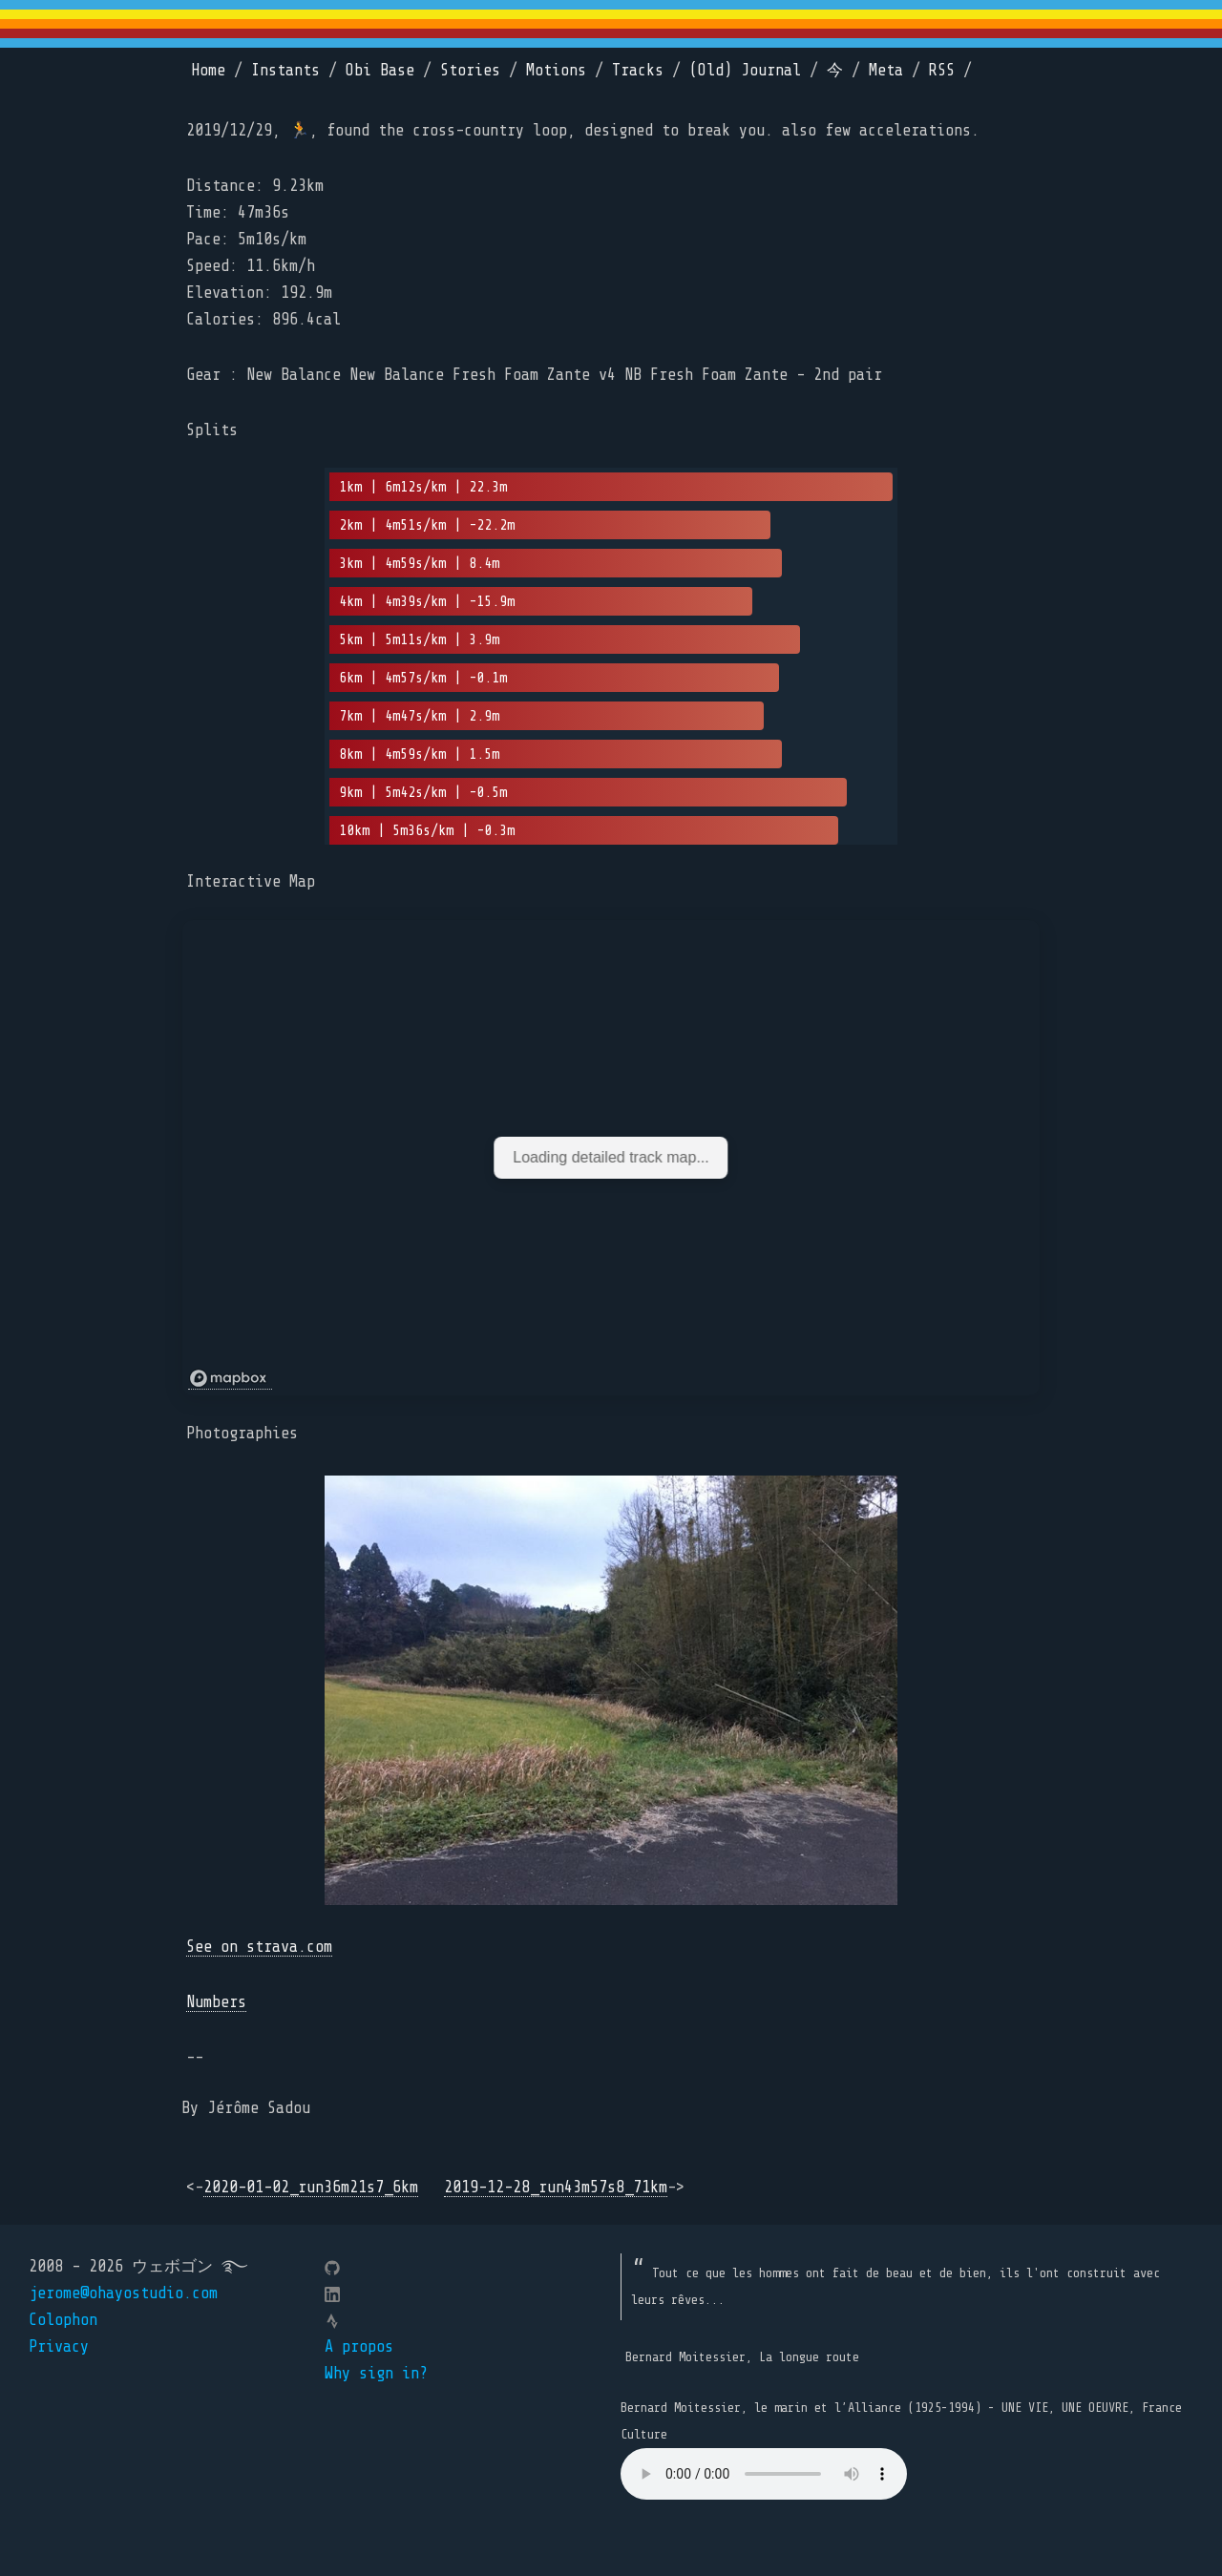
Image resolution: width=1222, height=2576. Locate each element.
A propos (359, 2346)
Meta (886, 70)
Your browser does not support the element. (764, 2474)
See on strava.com (259, 1946)
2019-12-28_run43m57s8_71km (555, 2187)
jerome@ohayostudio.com (123, 2293)
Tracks (638, 70)
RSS (942, 70)
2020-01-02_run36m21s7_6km (310, 2187)
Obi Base (380, 70)
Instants (285, 70)
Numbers (216, 2002)
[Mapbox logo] (230, 1379)
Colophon (63, 2320)
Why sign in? (376, 2373)
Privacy (59, 2346)
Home (208, 70)
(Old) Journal (745, 70)
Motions (556, 70)
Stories (470, 70)
